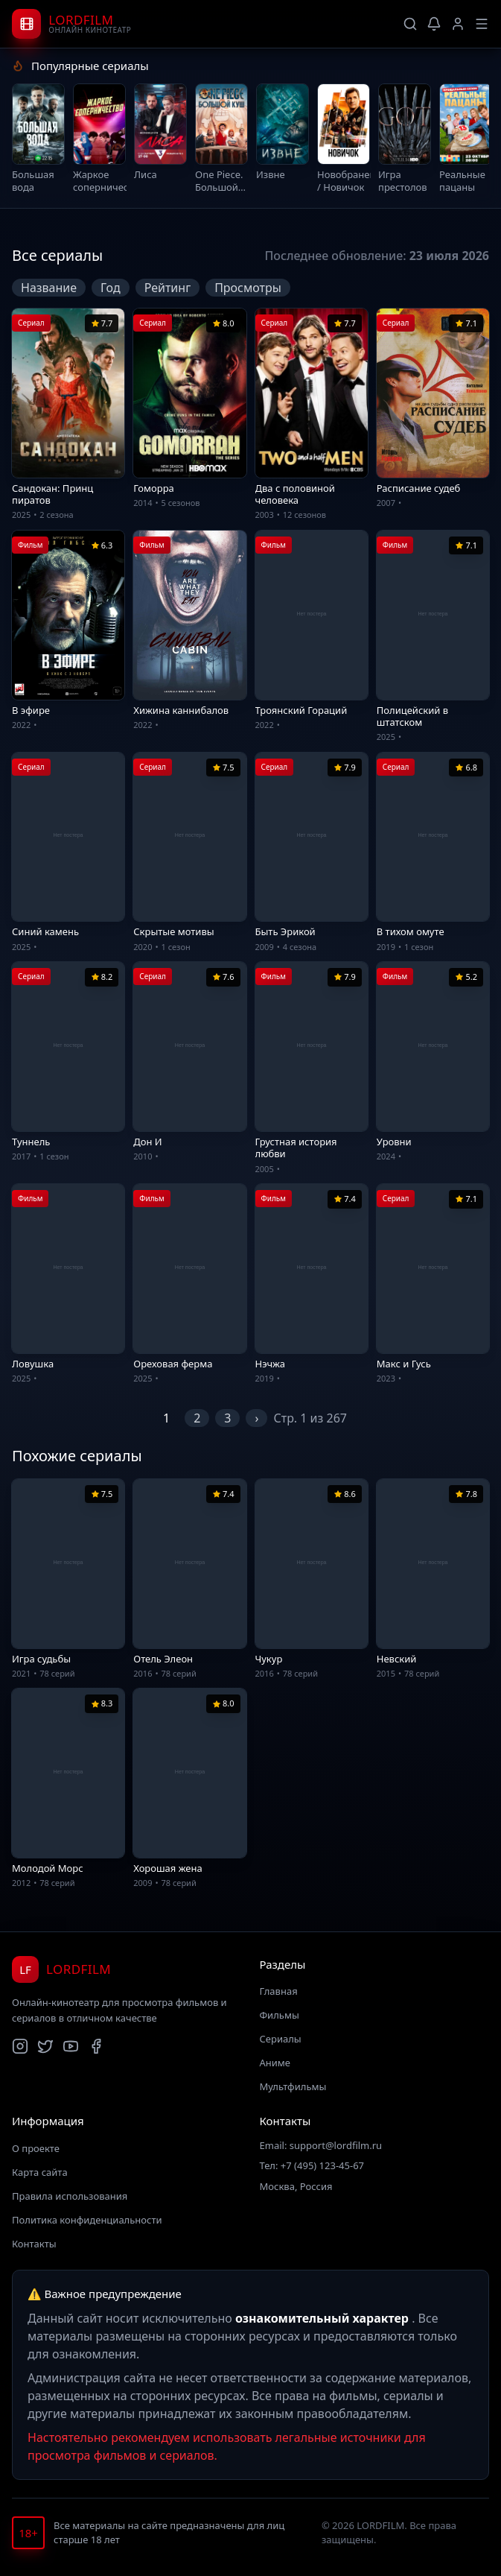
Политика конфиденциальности (87, 2222)
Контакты (34, 2246)
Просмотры (247, 290)
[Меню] (481, 23)
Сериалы (280, 2041)
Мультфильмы (293, 2089)
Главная (279, 1994)
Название (49, 290)
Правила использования (69, 2198)
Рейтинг (167, 290)
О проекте (36, 2150)
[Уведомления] (434, 23)
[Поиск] (410, 23)
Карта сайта (40, 2174)
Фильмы (279, 2018)
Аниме (275, 2065)
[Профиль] (457, 23)
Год (110, 290)
